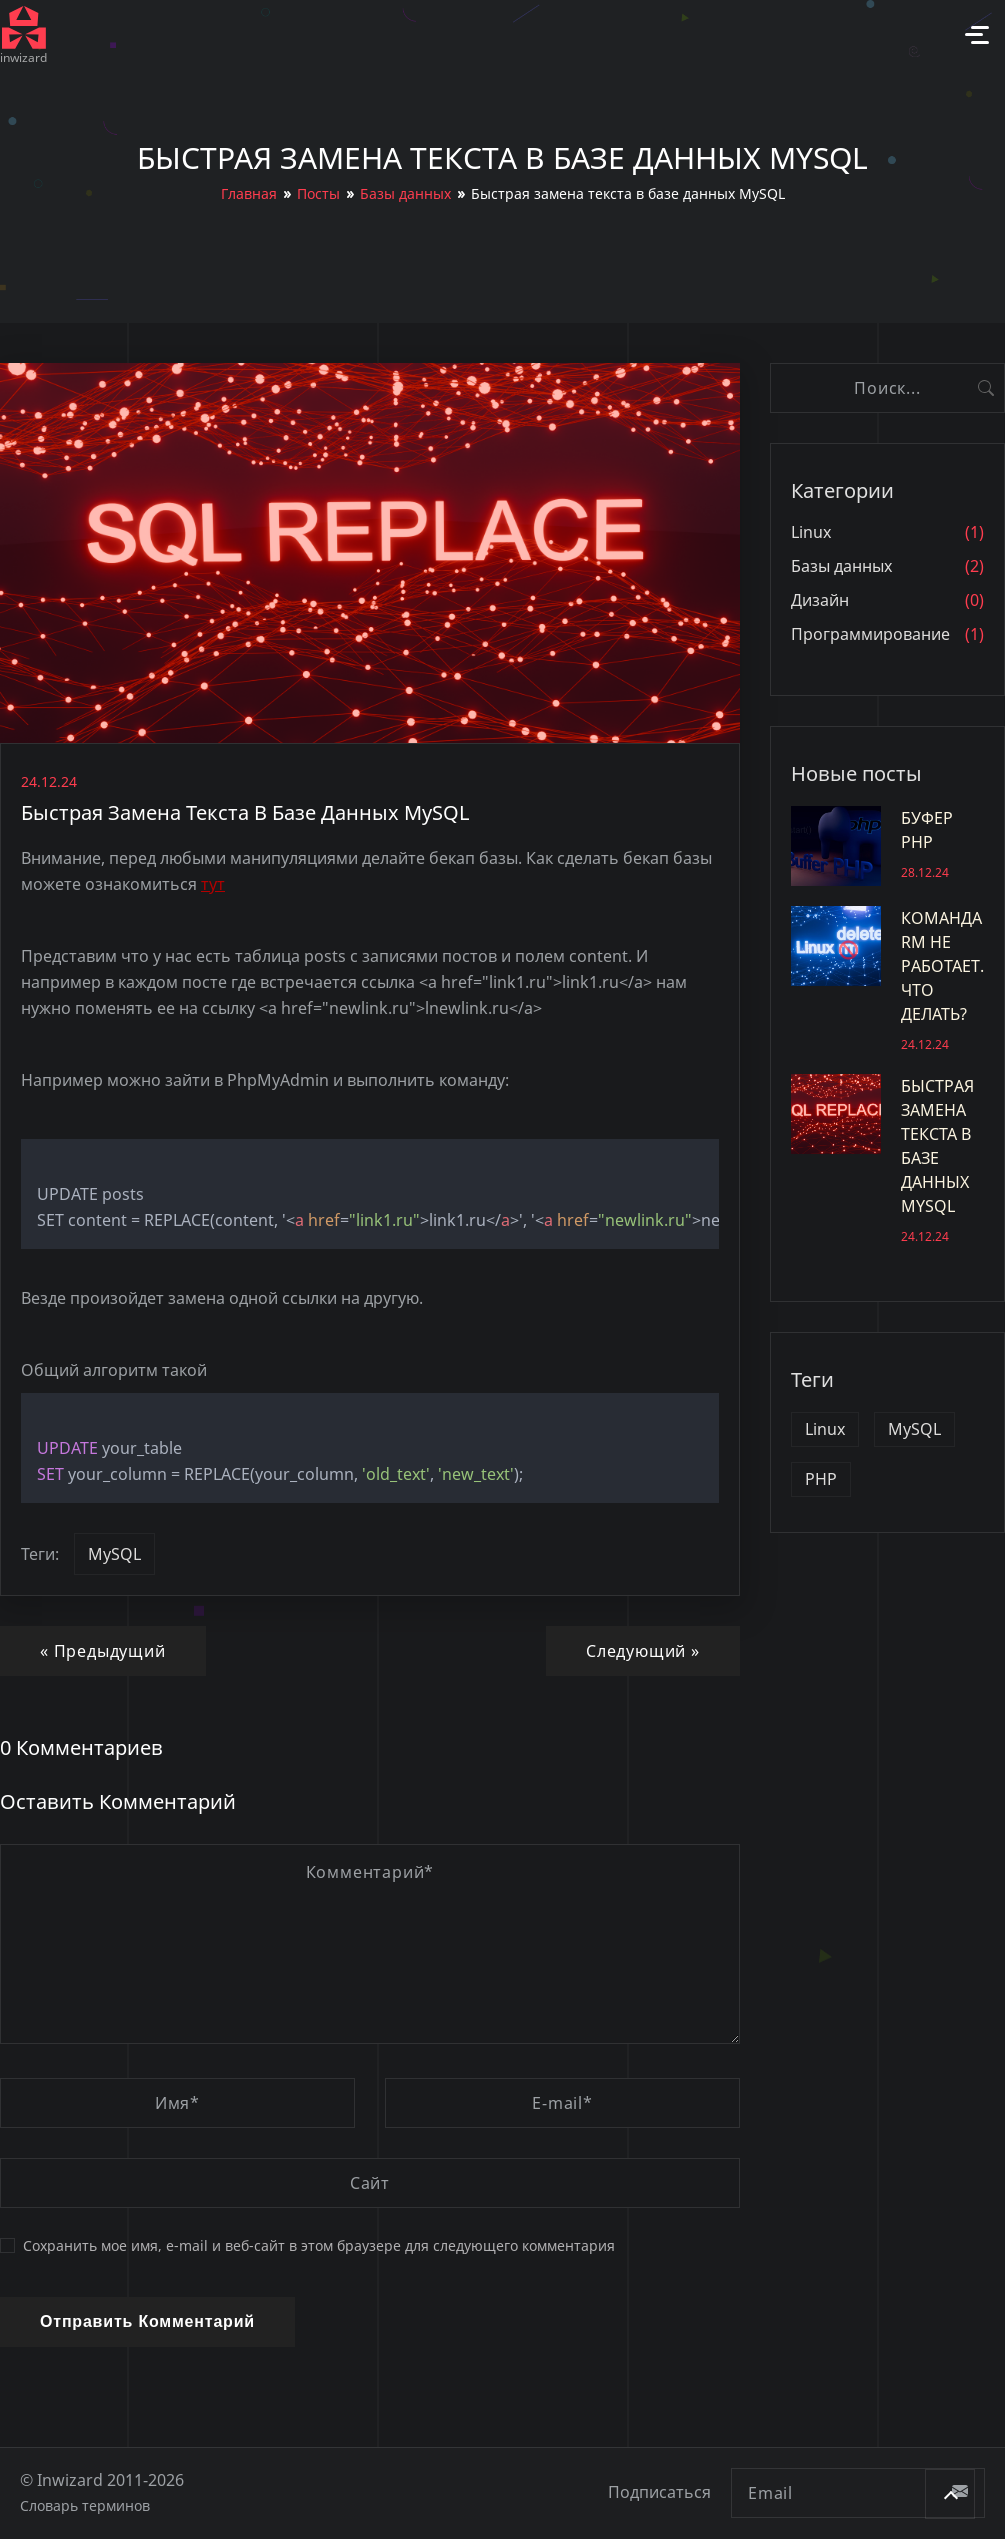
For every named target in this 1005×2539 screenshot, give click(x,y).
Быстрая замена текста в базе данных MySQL (887, 1160)
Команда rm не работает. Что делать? (887, 980)
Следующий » (643, 1651)
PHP (821, 1479)
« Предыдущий (103, 1651)
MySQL (114, 1554)
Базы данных (405, 193)
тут (213, 884)
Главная (249, 193)
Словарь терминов (85, 2505)
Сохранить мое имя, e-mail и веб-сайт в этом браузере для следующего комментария (307, 2246)
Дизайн (820, 600)
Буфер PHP (887, 846)
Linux (811, 532)
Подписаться (659, 2492)
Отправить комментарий (147, 2321)
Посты (318, 193)
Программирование (870, 634)
